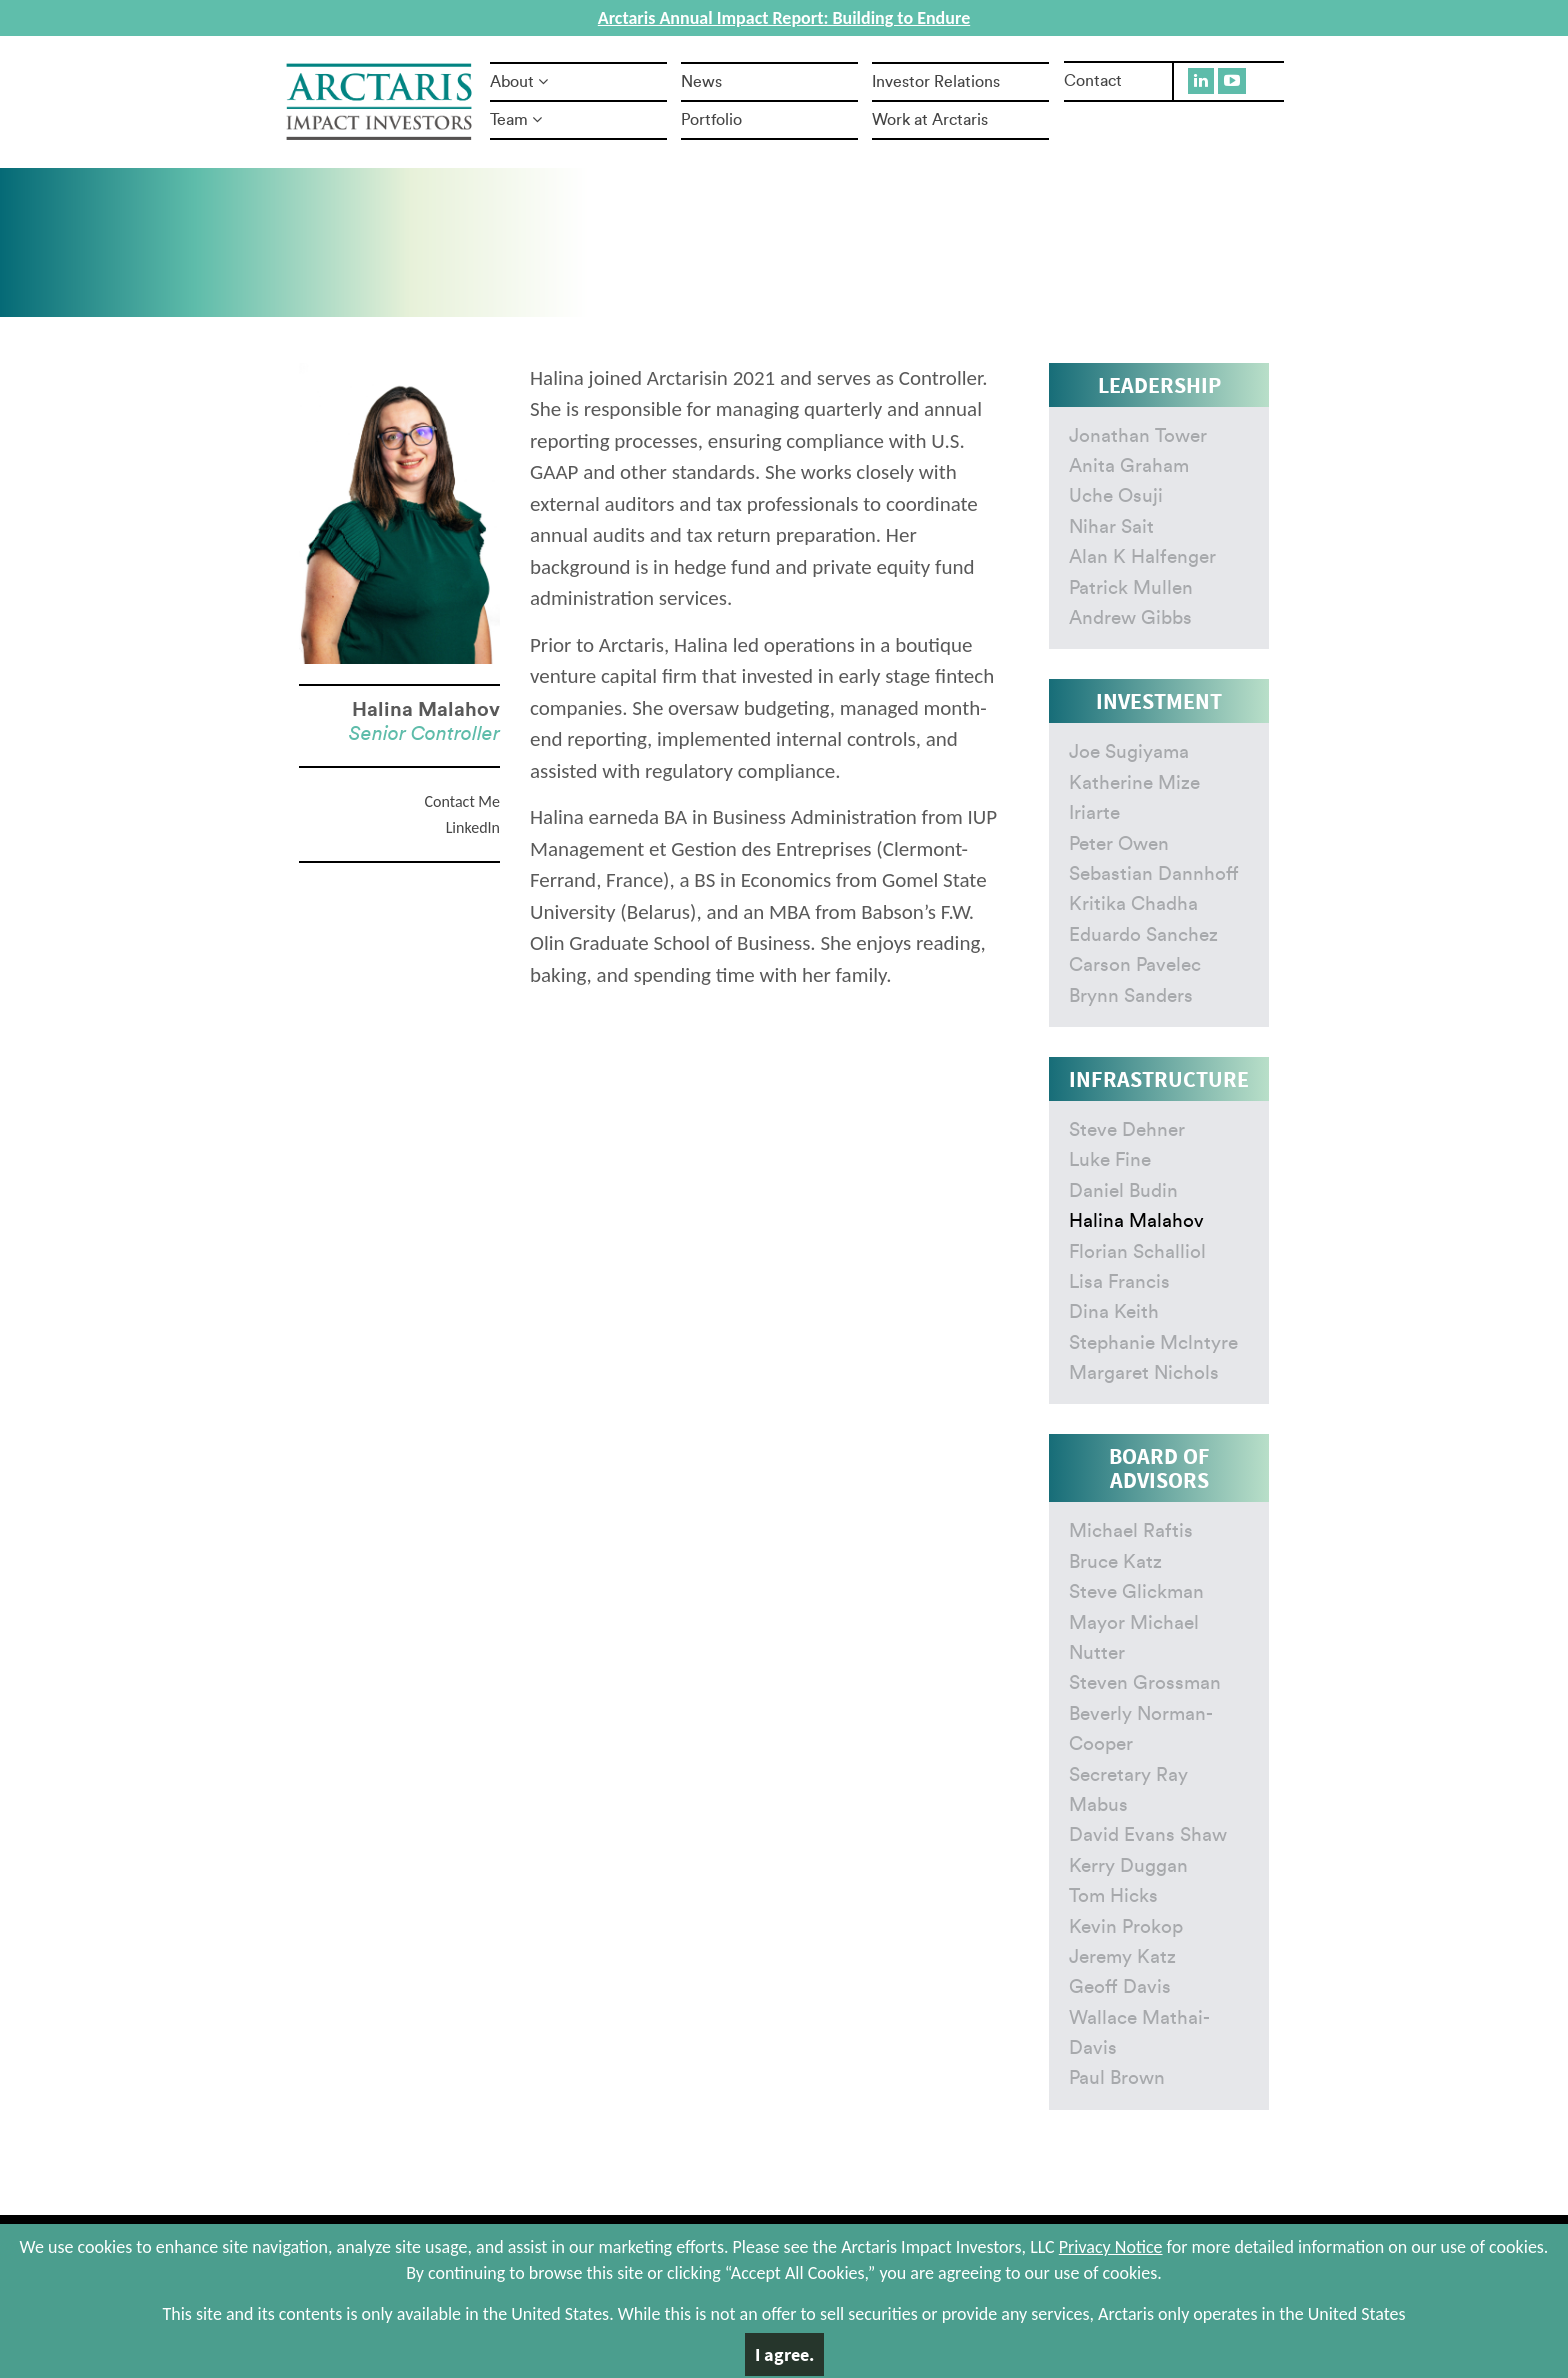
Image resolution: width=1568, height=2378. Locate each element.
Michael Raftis (1131, 1531)
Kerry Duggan (1128, 1866)
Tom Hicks (1113, 1896)
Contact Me (462, 801)
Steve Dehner (1127, 1130)
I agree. (784, 2354)
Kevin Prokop (1126, 1927)
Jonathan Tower (1138, 436)
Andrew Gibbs (1130, 618)
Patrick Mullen (1131, 588)
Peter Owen (1119, 844)
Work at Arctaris (930, 120)
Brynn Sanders (1131, 996)
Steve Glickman (1136, 1592)
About (519, 82)
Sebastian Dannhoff (1154, 874)
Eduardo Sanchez (1143, 935)
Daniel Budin (1123, 1191)
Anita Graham (1129, 466)
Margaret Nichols (1144, 1373)
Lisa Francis (1119, 1282)
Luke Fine (1110, 1160)
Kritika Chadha (1133, 904)
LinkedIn (473, 827)
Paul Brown (1117, 2078)
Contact (1093, 81)
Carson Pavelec (1135, 965)
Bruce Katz (1115, 1562)
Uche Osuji (1116, 496)
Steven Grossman (1145, 1683)
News (701, 82)
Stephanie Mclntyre (1153, 1343)
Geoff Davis (1120, 1987)
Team (516, 120)
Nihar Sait (1111, 527)
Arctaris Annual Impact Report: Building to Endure (784, 18)
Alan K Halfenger (1142, 557)
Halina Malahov (1136, 1221)
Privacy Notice (1111, 2247)
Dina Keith (1114, 1312)
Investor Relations (936, 82)
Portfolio (711, 120)
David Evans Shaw (1148, 1835)
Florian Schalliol (1137, 1252)
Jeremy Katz (1122, 1957)
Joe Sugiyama (1129, 752)
